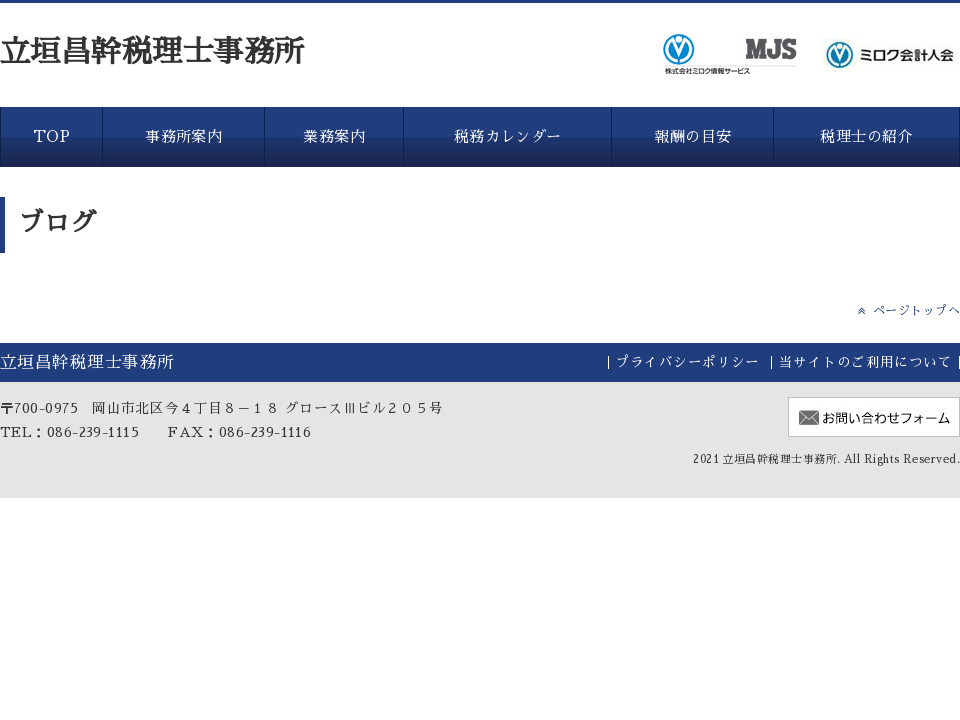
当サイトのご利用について (865, 362)
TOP (51, 136)
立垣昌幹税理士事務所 (152, 52)
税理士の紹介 (866, 136)
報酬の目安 (692, 136)
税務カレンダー (508, 136)
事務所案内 (183, 136)
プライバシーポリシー (687, 362)
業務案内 (334, 136)
